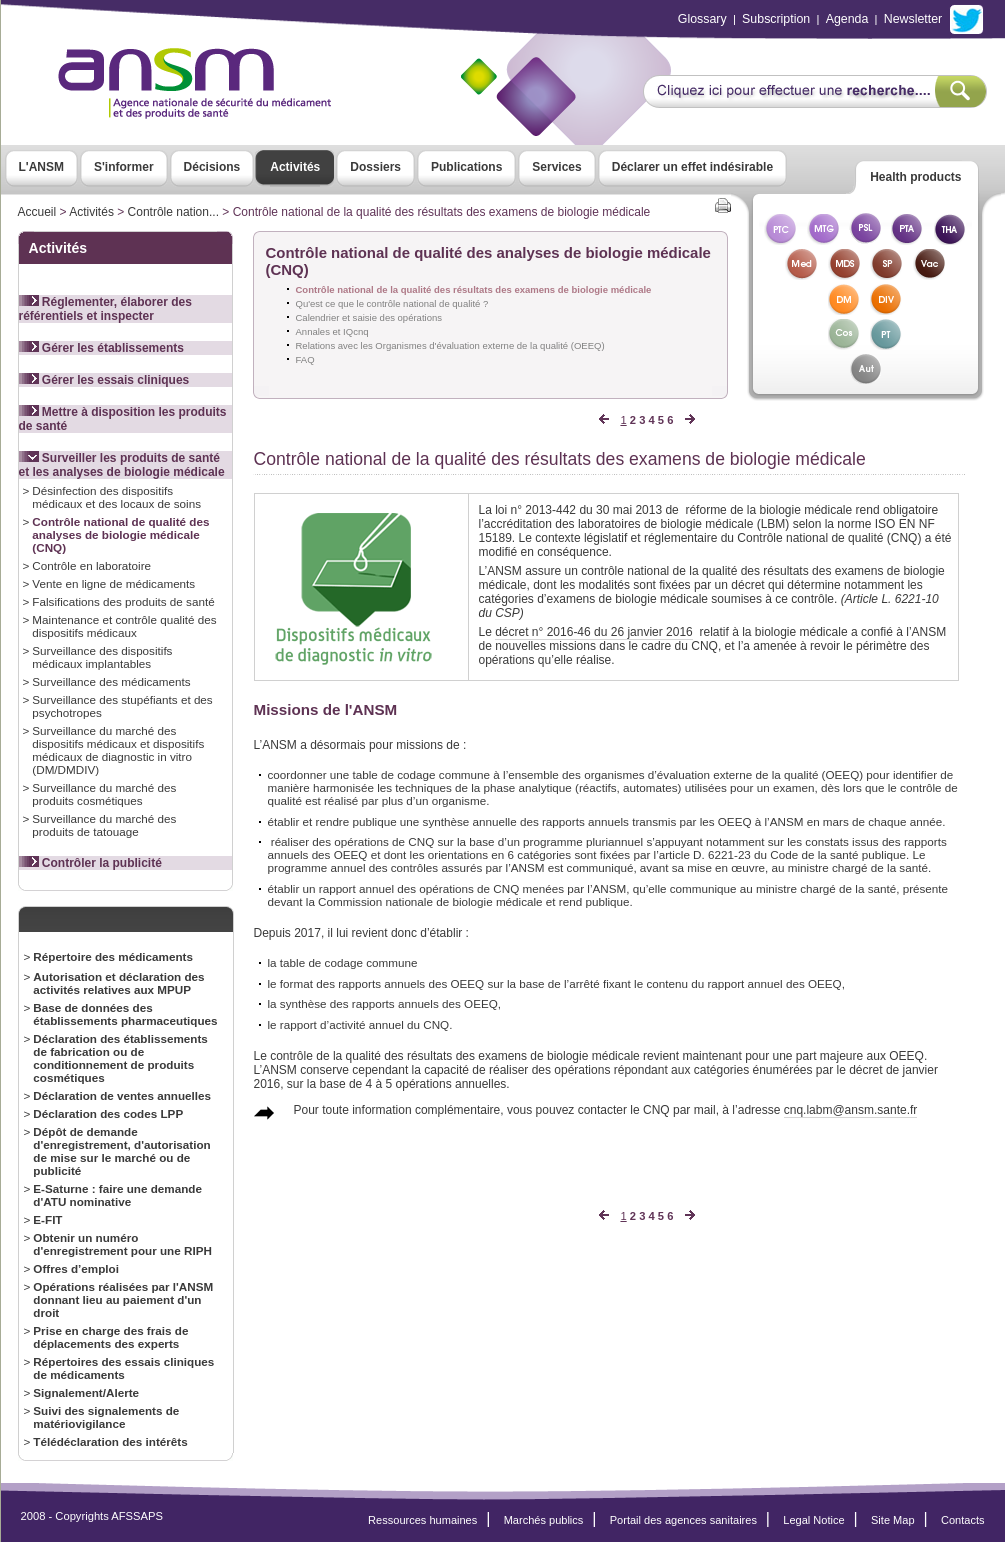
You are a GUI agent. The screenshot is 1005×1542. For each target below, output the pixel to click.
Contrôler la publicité (90, 863)
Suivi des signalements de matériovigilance (106, 1417)
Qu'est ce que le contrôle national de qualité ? (392, 303)
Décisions (212, 167)
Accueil (37, 212)
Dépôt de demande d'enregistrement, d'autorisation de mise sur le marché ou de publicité (121, 1151)
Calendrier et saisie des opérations (369, 317)
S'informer (124, 167)
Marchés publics (544, 1520)
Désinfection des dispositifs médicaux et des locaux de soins (116, 497)
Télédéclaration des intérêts (110, 1441)
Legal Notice (813, 1520)
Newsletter (913, 19)
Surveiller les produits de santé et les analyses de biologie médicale (122, 465)
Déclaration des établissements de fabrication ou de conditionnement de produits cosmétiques (120, 1058)
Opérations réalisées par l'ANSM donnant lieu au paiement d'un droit (123, 1299)
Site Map (893, 1520)
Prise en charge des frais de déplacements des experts (110, 1337)
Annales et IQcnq (332, 331)
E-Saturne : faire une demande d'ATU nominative (117, 1195)
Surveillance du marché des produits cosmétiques (104, 794)
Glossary (702, 19)
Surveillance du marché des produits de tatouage (104, 825)
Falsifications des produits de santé (123, 601)
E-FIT (47, 1219)
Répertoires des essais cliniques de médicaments (123, 1368)
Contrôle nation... (173, 212)
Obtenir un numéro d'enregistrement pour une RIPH (122, 1244)
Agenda (847, 19)
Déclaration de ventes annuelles (122, 1095)
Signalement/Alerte (86, 1392)
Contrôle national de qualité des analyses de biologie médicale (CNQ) (120, 534)
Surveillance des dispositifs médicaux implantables (102, 657)
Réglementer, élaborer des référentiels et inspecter (105, 309)
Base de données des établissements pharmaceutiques (125, 1014)
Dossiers (375, 167)
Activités (295, 167)
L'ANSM (42, 167)
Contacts (963, 1520)
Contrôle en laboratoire (91, 565)
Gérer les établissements (101, 348)
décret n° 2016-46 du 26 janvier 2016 (594, 632)
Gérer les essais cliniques (104, 380)
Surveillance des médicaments (111, 681)
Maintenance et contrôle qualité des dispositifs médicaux (124, 626)
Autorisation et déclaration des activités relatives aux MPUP (118, 983)
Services (556, 167)
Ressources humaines (422, 1520)
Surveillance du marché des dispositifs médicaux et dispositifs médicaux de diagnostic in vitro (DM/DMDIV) (118, 750)
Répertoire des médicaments (113, 956)
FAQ (305, 359)
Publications (466, 167)
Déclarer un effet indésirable (692, 167)
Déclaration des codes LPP (108, 1113)
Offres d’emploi (76, 1268)
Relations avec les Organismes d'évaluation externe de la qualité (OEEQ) (450, 345)
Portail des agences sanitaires (683, 1520)
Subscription (776, 19)
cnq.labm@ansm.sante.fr (851, 1110)
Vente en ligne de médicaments (113, 583)
